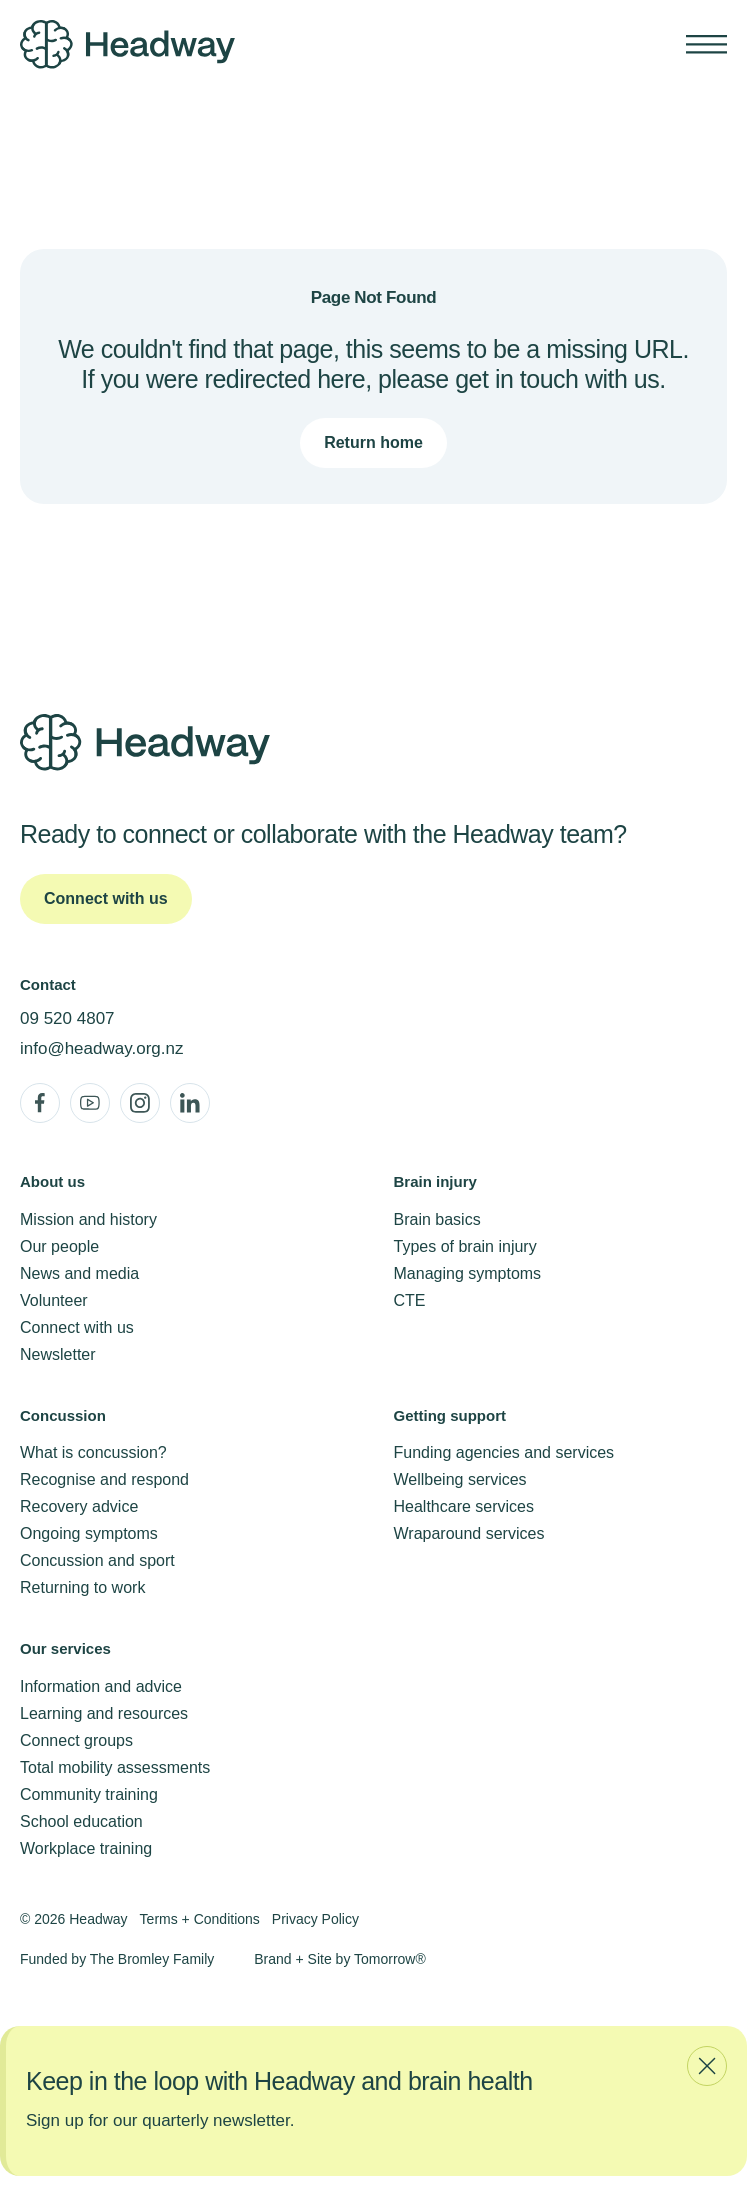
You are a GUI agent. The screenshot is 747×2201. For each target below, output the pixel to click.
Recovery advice (79, 1506)
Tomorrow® (390, 1959)
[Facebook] (40, 1103)
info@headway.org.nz (101, 1048)
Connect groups (76, 1740)
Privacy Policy (315, 1919)
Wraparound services (469, 1533)
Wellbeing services (460, 1479)
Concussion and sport (97, 1560)
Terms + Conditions (200, 1919)
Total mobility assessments (115, 1767)
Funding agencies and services (504, 1452)
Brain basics (437, 1219)
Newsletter (58, 1354)
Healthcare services (464, 1506)
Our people (59, 1246)
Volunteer (54, 1300)
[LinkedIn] (190, 1103)
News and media (79, 1273)
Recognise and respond (104, 1479)
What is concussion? (93, 1452)
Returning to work (82, 1587)
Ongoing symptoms (89, 1533)
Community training (89, 1794)
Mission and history (88, 1219)
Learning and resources (104, 1713)
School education (81, 1821)
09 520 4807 (67, 1018)
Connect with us (77, 1327)
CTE (410, 1300)
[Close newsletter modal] (707, 2066)
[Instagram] (140, 1103)
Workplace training (86, 1848)
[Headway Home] (177, 44)
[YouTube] (90, 1103)
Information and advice (101, 1686)
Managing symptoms (468, 1273)
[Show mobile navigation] (706, 44)
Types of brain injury (465, 1246)
